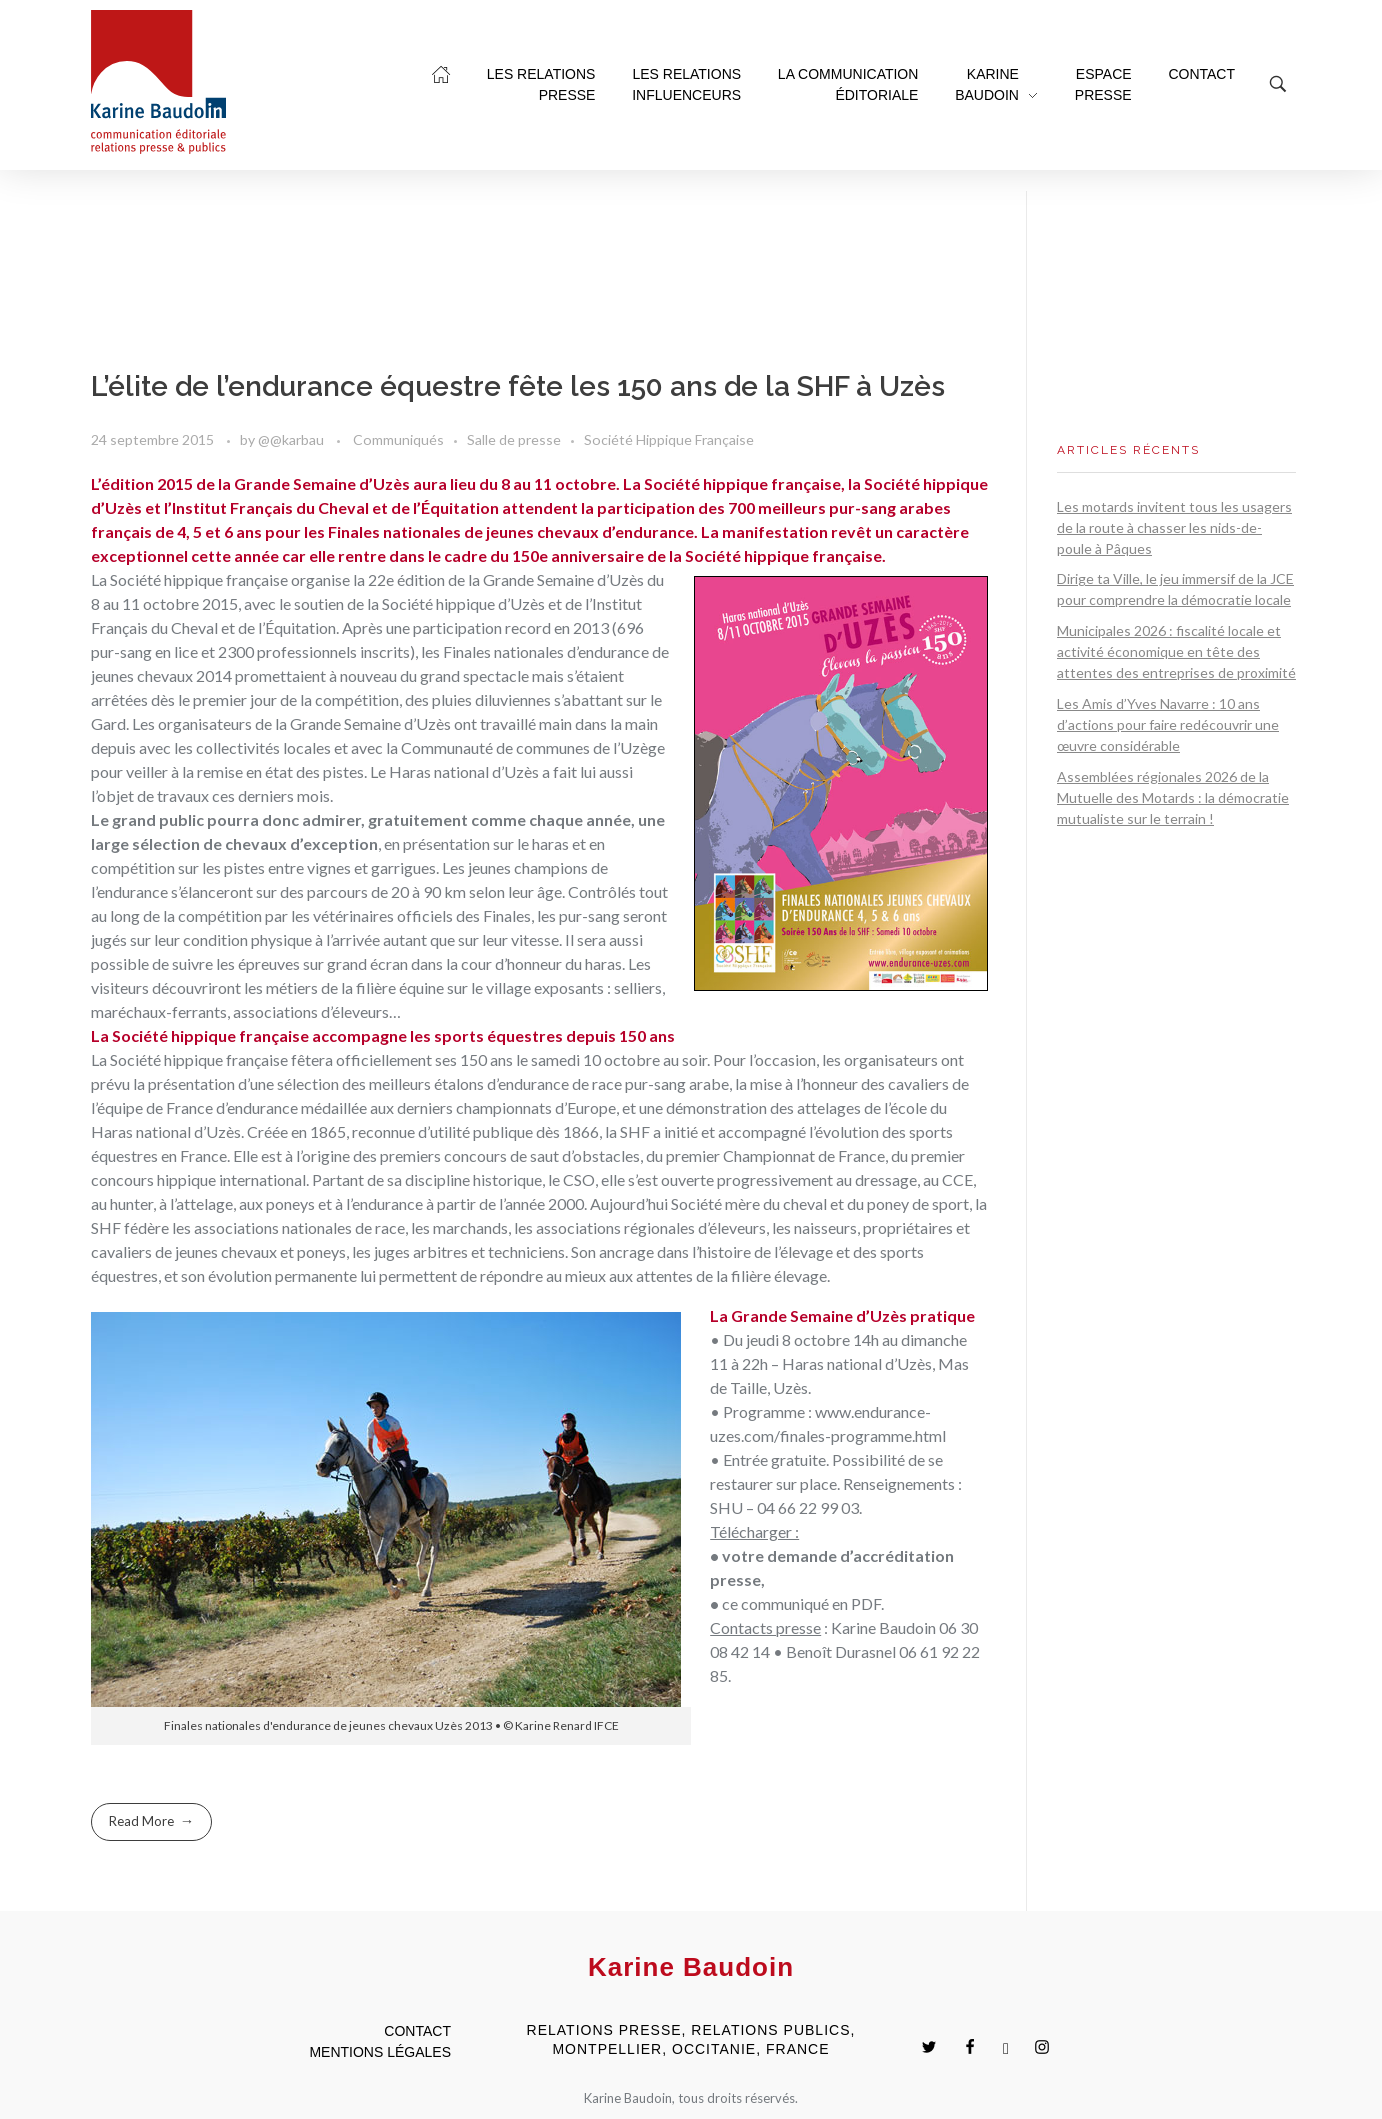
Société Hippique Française (669, 439)
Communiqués (398, 439)
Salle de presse (514, 439)
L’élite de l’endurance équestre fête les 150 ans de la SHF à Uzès (518, 386)
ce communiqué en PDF (801, 1603)
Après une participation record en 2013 (475, 627)
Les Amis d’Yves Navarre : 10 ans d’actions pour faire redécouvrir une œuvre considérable (1168, 724)
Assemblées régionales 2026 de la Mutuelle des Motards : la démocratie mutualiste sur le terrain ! (1173, 797)
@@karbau (292, 439)
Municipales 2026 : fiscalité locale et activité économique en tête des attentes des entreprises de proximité (1176, 651)
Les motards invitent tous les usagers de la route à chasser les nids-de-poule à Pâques (1174, 527)
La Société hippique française (189, 1059)
